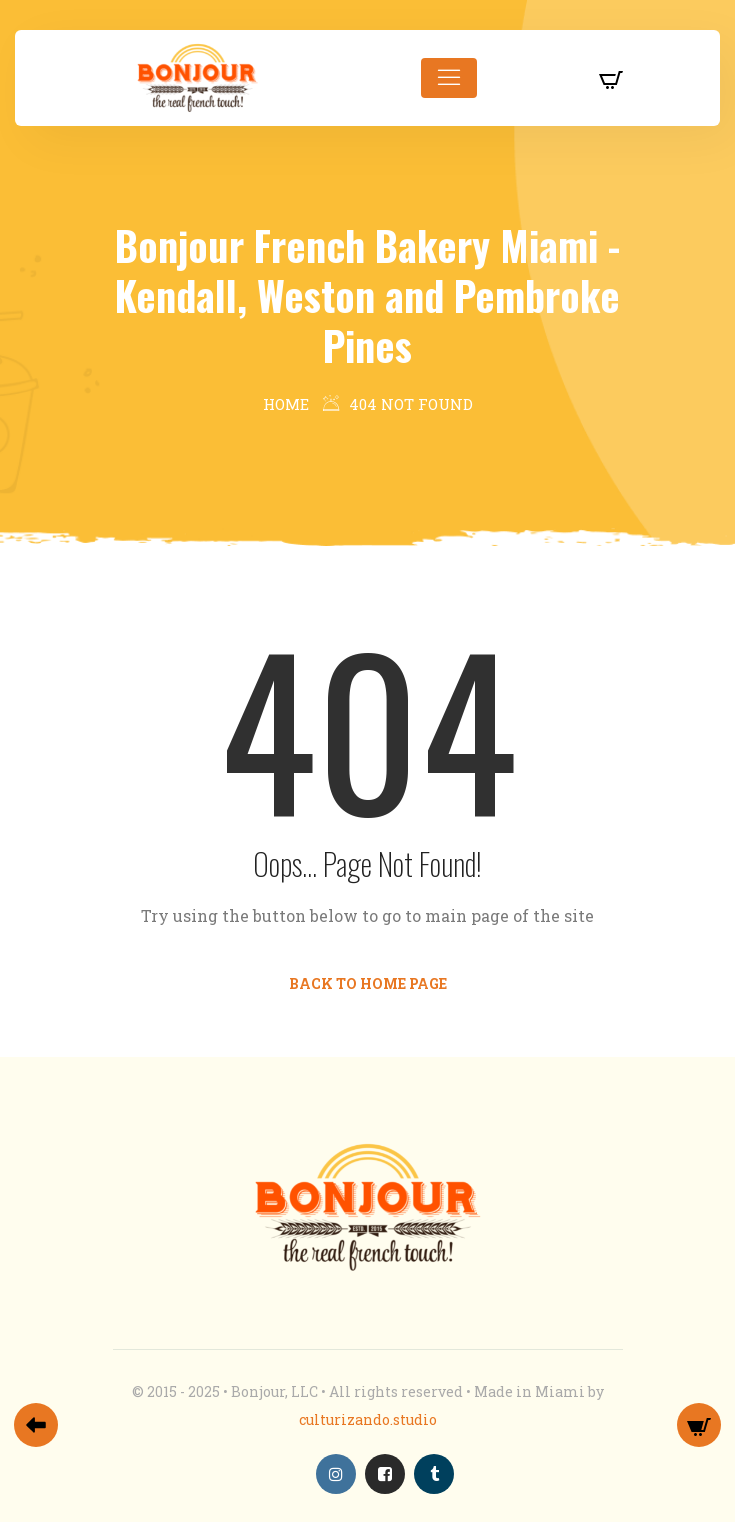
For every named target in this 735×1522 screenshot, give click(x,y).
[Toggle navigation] (449, 78)
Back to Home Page (368, 983)
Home (286, 404)
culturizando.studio (368, 1419)
